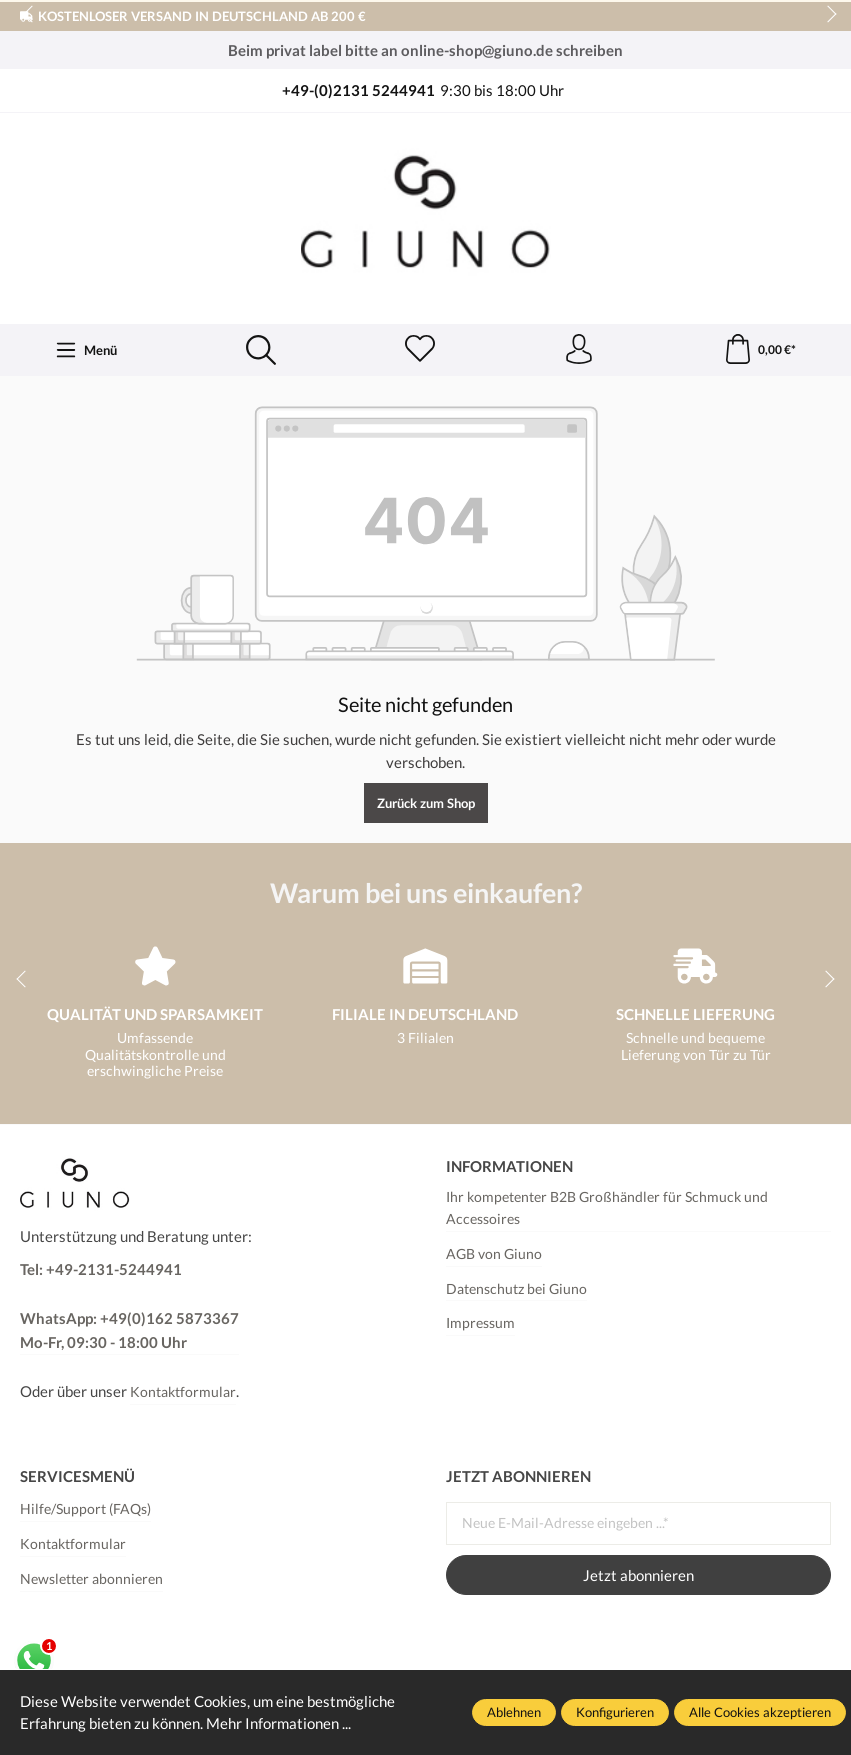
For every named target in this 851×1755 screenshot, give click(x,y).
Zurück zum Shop (426, 803)
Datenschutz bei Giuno (516, 1289)
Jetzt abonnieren (638, 1575)
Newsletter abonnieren (91, 1579)
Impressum (480, 1323)
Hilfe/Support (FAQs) (85, 1509)
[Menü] (86, 350)
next (826, 15)
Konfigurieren (615, 1712)
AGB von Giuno (494, 1254)
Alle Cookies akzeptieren (760, 1712)
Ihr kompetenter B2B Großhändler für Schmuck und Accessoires (607, 1208)
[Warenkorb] (759, 350)
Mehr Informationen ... (278, 1723)
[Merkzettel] (420, 350)
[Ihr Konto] (579, 350)
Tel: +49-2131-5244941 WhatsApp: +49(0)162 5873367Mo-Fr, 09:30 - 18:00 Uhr (129, 1305)
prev (30, 15)
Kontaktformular (183, 1392)
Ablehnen (514, 1712)
